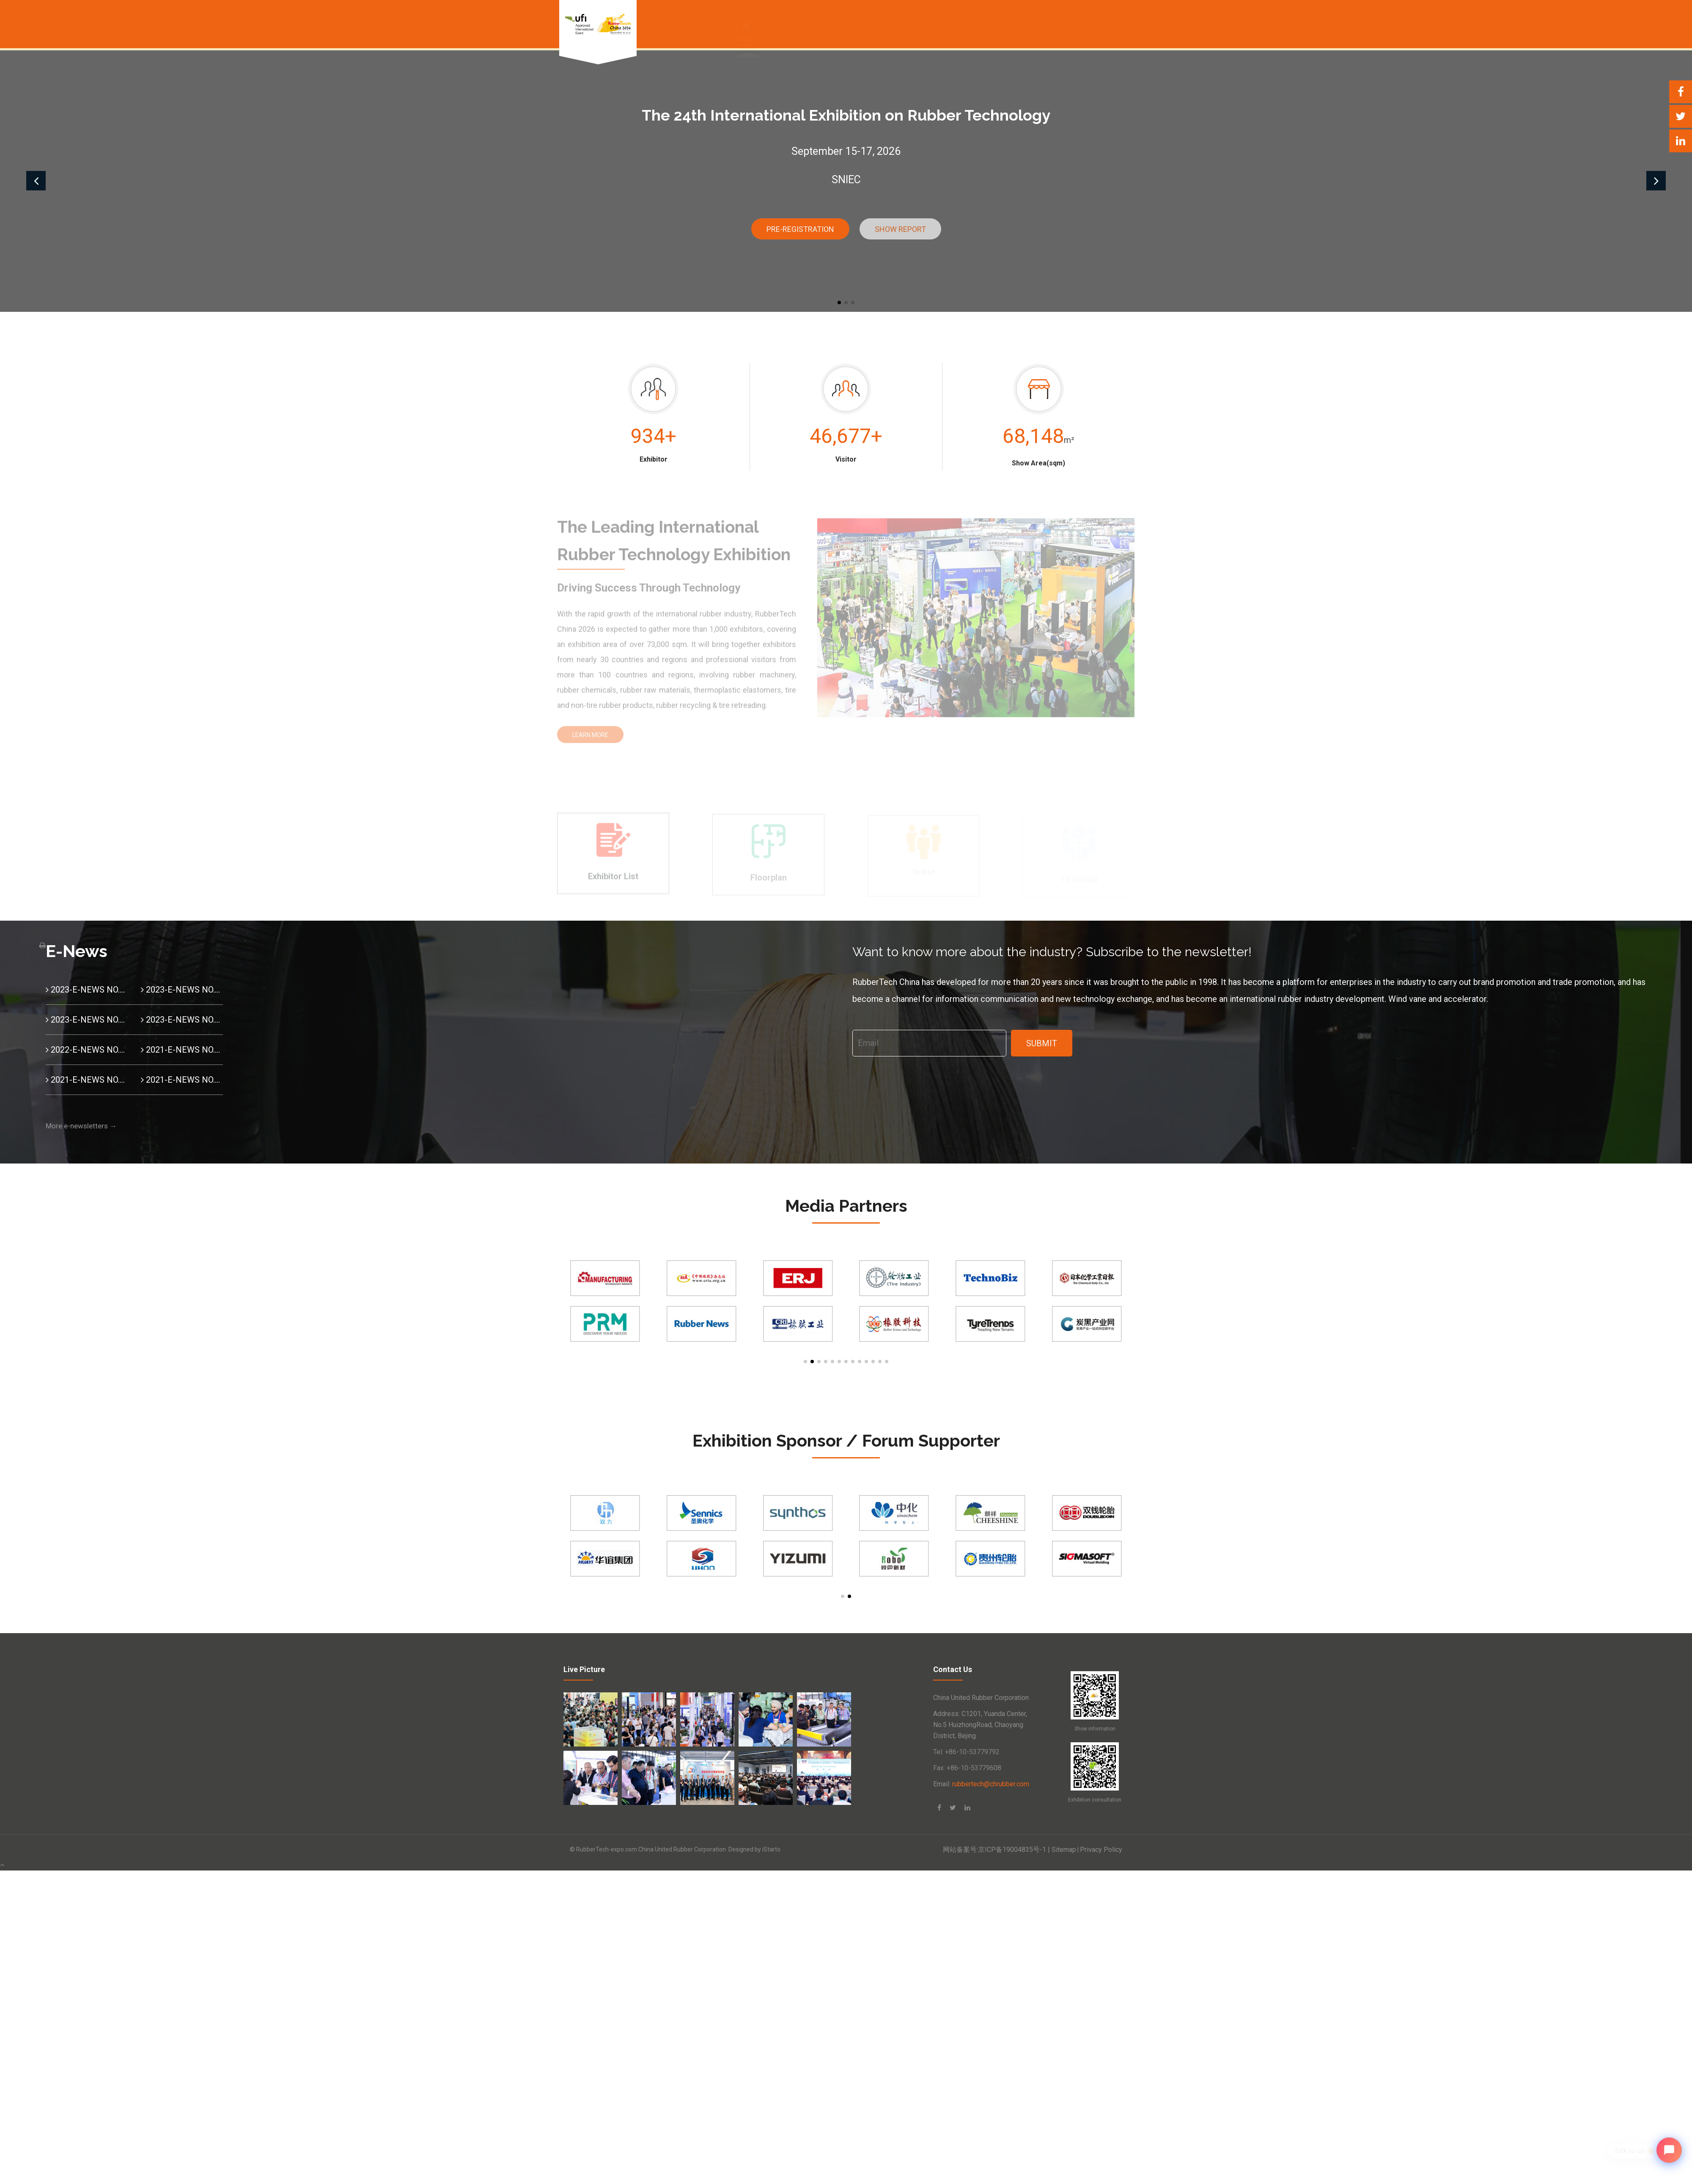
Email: (981, 1784)
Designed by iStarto (754, 1849)
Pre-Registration (800, 229)
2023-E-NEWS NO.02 (87, 1019)
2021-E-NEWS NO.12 (182, 1049)
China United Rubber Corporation (981, 1698)
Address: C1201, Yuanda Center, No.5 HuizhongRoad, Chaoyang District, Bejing (980, 1725)
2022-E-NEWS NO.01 (87, 1049)
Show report (900, 229)
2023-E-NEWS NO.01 (182, 1019)
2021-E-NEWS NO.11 (87, 1079)
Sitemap (1064, 1850)
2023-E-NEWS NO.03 (182, 989)
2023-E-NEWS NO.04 (87, 989)
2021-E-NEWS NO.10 (182, 1079)
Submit (1041, 1043)
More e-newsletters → (81, 1126)
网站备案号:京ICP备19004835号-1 (997, 1850)
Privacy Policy (1101, 1850)
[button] (839, 302)
